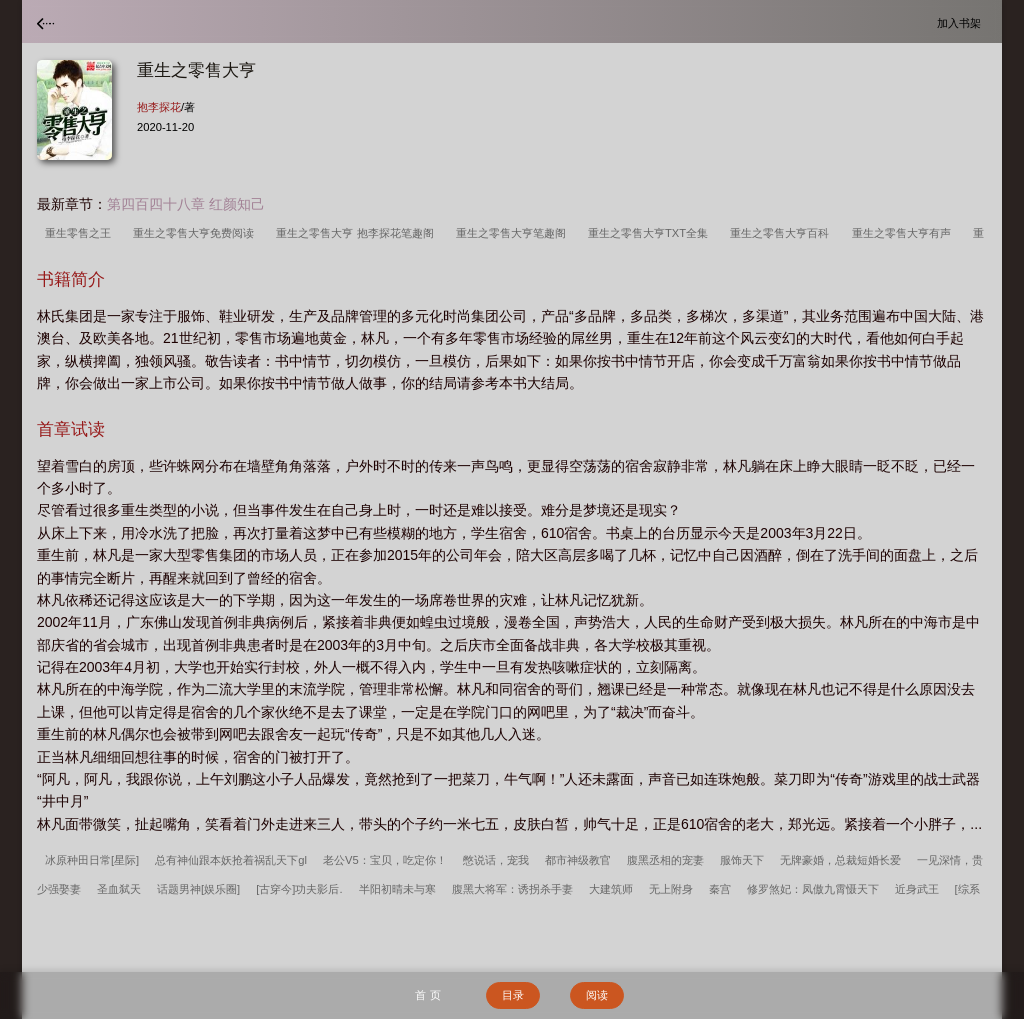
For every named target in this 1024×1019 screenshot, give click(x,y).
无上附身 (671, 889)
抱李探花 (159, 107)
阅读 (597, 995)
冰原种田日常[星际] (92, 860)
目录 (513, 995)
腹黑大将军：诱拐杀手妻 (512, 889)
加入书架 (962, 22)
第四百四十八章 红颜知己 (186, 204)
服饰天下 (742, 860)
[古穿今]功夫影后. (299, 889)
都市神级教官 (578, 860)
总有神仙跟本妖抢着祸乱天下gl (231, 860)
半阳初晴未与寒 (397, 889)
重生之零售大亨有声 (904, 233)
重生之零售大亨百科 (782, 233)
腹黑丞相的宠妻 (665, 860)
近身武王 (917, 889)
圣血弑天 (119, 889)
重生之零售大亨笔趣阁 (514, 233)
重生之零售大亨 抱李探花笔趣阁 (357, 233)
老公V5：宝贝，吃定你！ (385, 860)
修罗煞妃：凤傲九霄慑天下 (813, 889)
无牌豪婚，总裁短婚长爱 (840, 860)
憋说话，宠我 (496, 860)
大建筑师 (611, 889)
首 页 (427, 995)
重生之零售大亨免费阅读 (196, 233)
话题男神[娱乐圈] (198, 889)
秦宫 (720, 889)
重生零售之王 (81, 233)
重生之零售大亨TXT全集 (651, 233)
